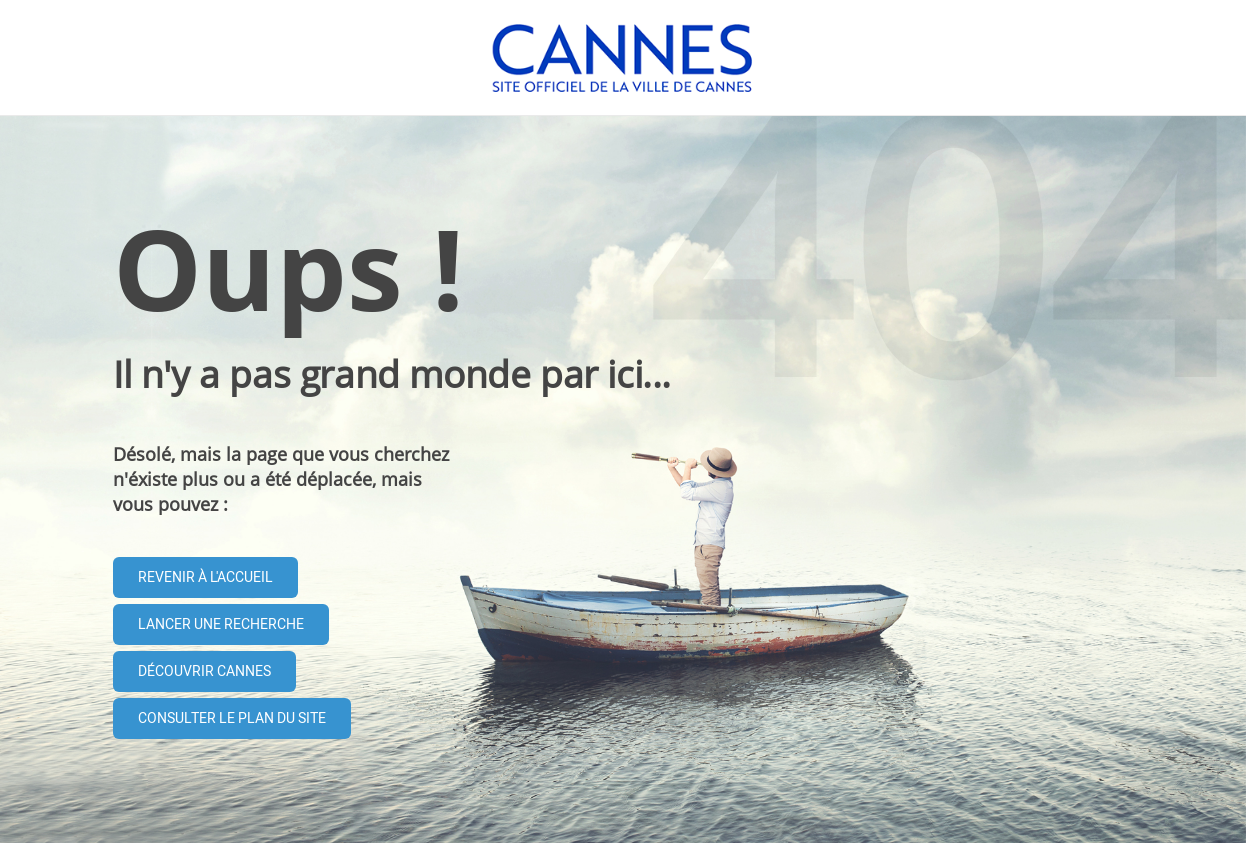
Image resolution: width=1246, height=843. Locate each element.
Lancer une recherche (221, 624)
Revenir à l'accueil (205, 577)
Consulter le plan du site (232, 718)
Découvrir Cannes (204, 671)
